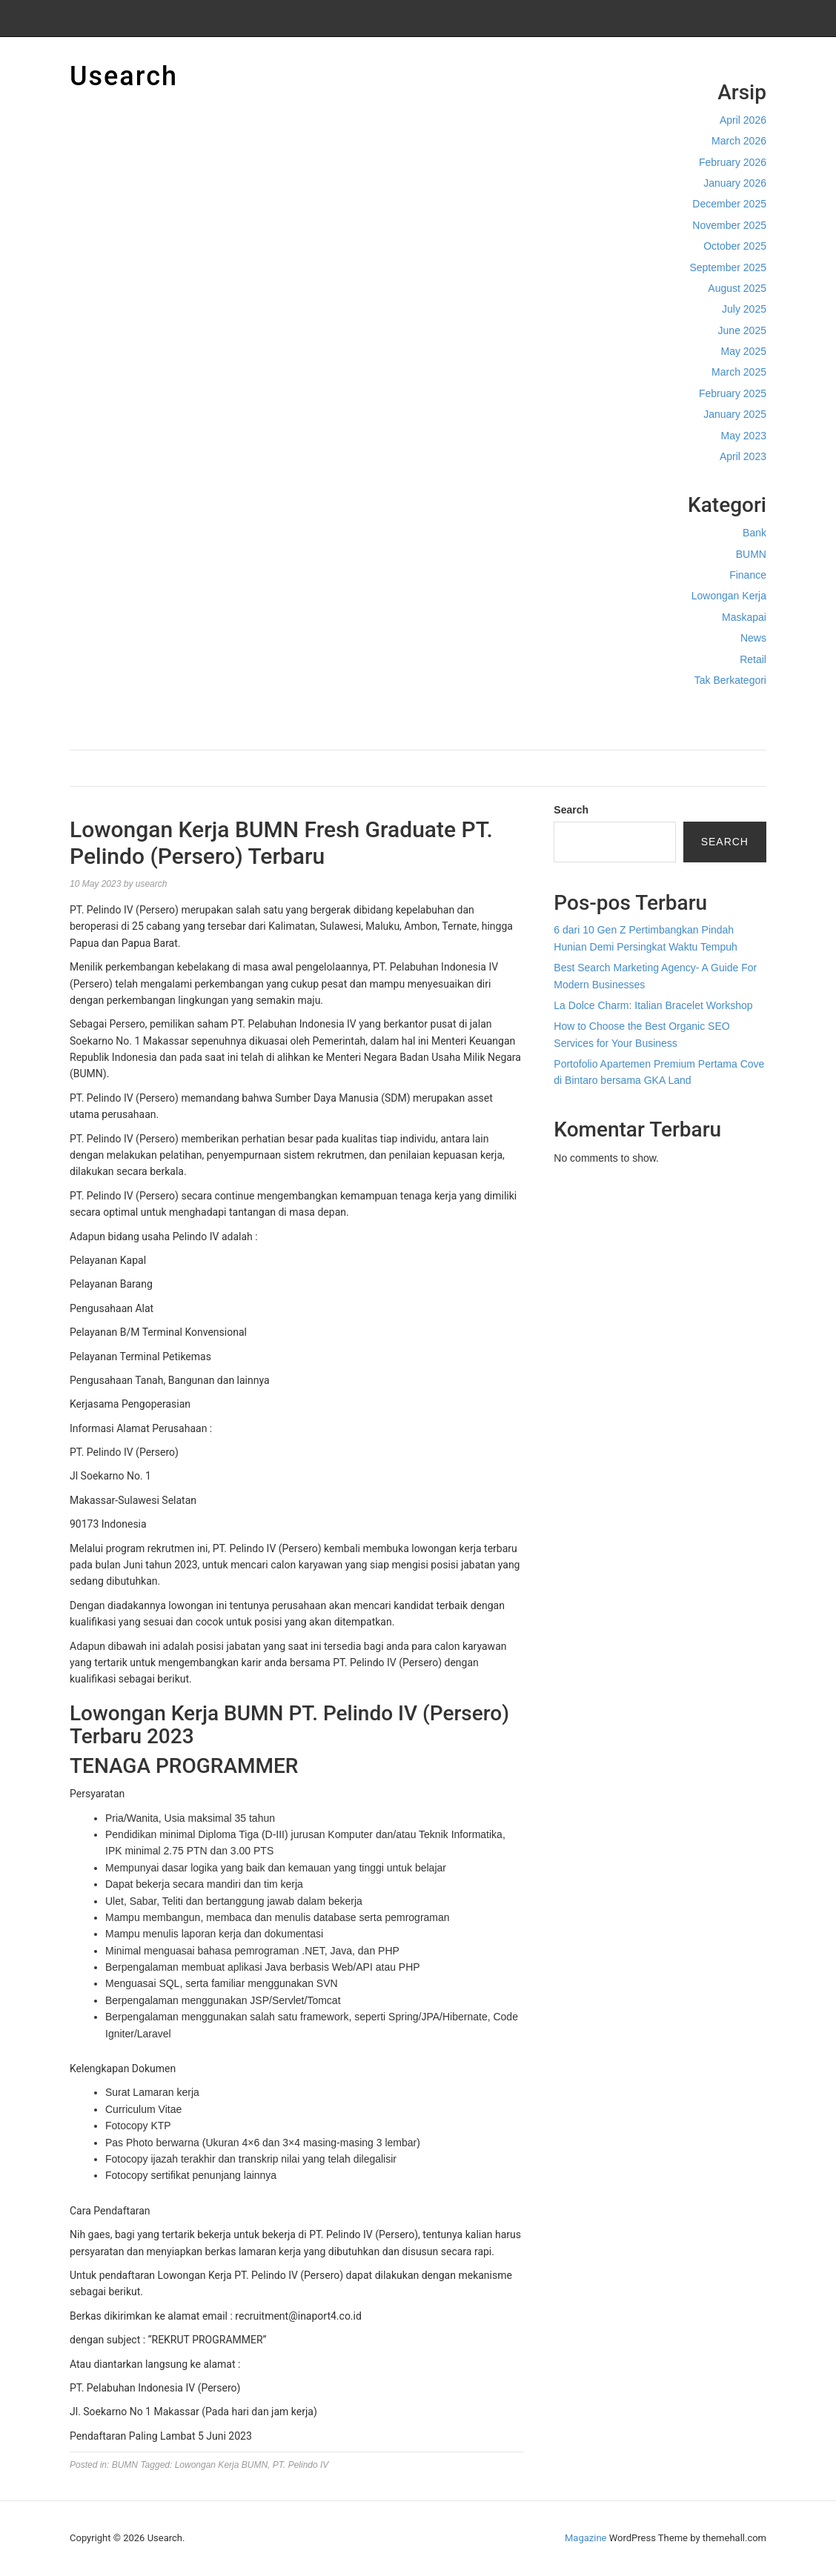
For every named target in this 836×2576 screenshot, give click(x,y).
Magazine (585, 2537)
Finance (747, 575)
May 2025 (743, 351)
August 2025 (737, 288)
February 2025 (732, 393)
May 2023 (743, 436)
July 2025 (744, 309)
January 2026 (734, 183)
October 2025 (734, 246)
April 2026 (743, 120)
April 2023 (743, 456)
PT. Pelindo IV (301, 2465)
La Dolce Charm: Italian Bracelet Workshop (653, 1005)
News (753, 638)
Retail (753, 659)
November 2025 (729, 225)
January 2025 (734, 414)
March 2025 (738, 372)
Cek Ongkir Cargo (724, 711)
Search (571, 810)
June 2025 (742, 330)
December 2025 (729, 204)
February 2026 (732, 162)
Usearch (124, 76)
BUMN (751, 554)
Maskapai (744, 617)
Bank (754, 533)
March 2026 (738, 141)
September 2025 (727, 267)
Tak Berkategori (730, 680)
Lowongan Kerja (728, 596)
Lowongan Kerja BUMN (221, 2465)
